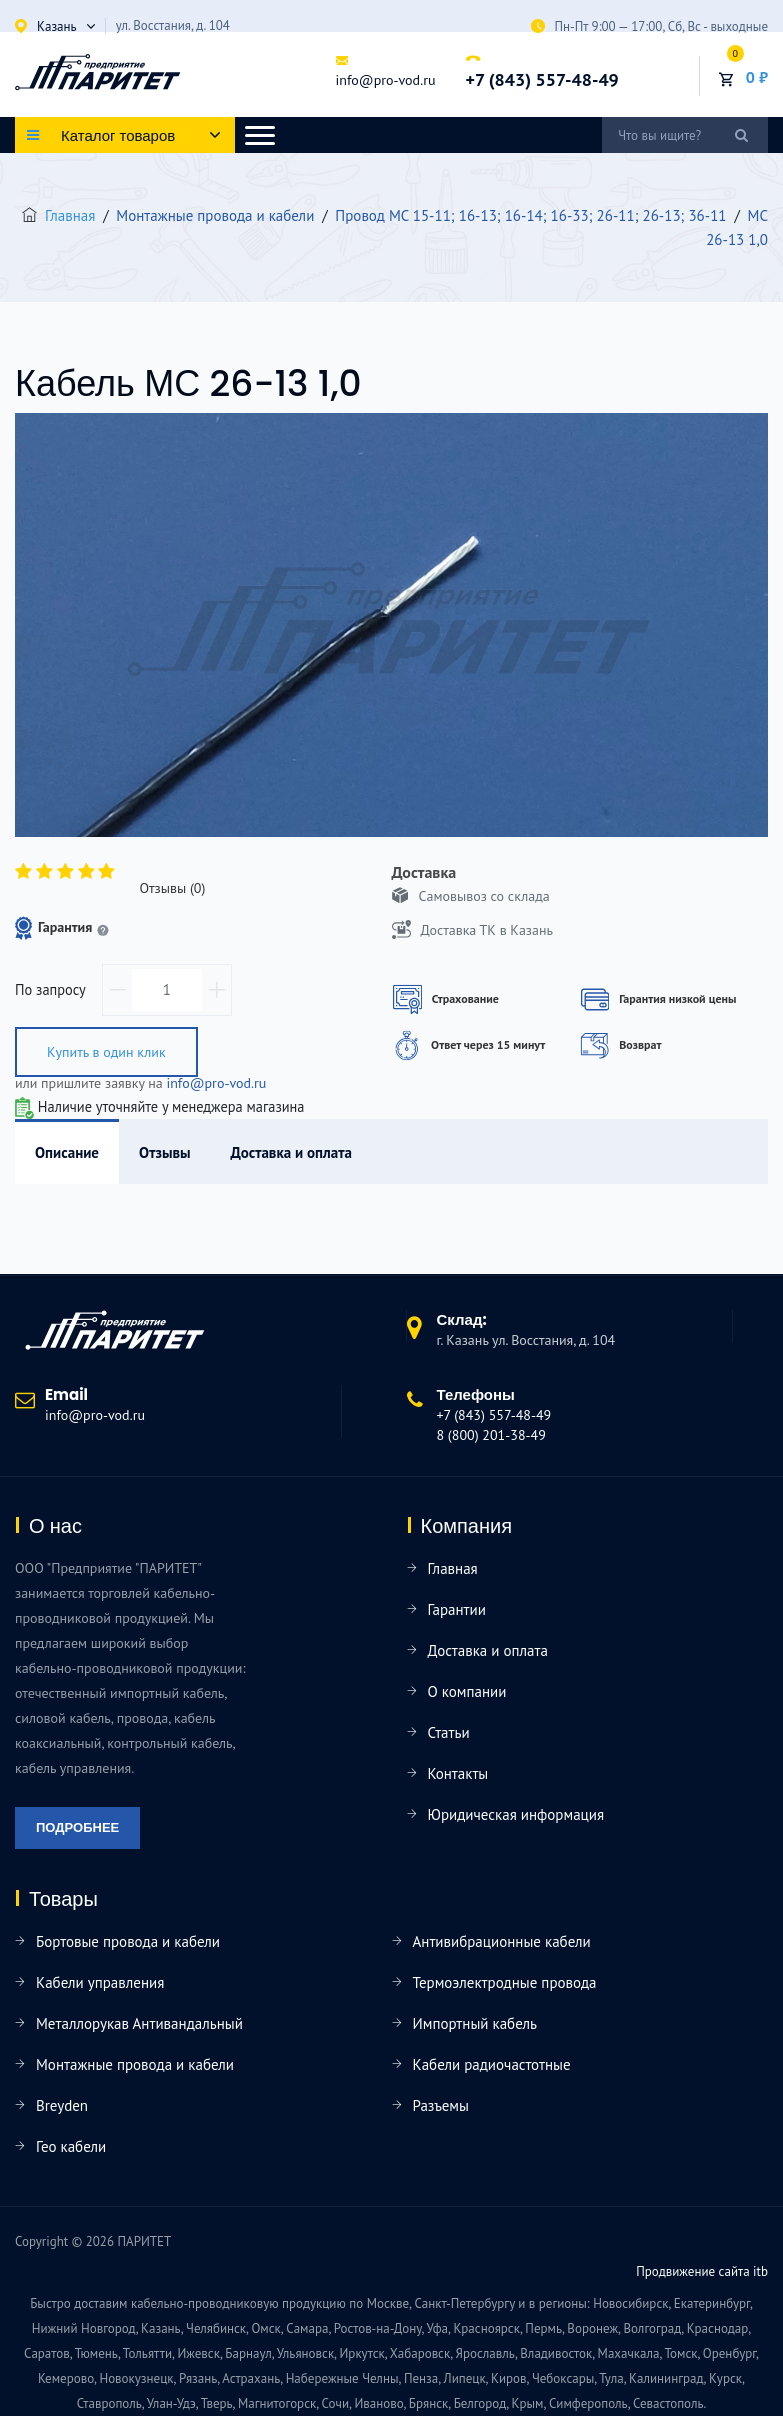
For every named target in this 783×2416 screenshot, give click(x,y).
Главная (70, 215)
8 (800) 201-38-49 (491, 1435)
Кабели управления (100, 1982)
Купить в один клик (106, 1052)
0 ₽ (757, 77)
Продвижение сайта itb (702, 2271)
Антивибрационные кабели (502, 1941)
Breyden (62, 2105)
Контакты (458, 1773)
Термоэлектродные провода (505, 1982)
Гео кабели (71, 2146)
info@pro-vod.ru (385, 80)
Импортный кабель (475, 2023)
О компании (467, 1691)
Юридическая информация (516, 1814)
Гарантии (457, 1609)
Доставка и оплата (488, 1650)
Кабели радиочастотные (492, 2064)
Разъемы (441, 2105)
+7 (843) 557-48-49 (541, 80)
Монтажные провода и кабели (135, 2064)
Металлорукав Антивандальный (139, 2023)
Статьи (449, 1732)
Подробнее (77, 1827)
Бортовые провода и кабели (128, 1941)
